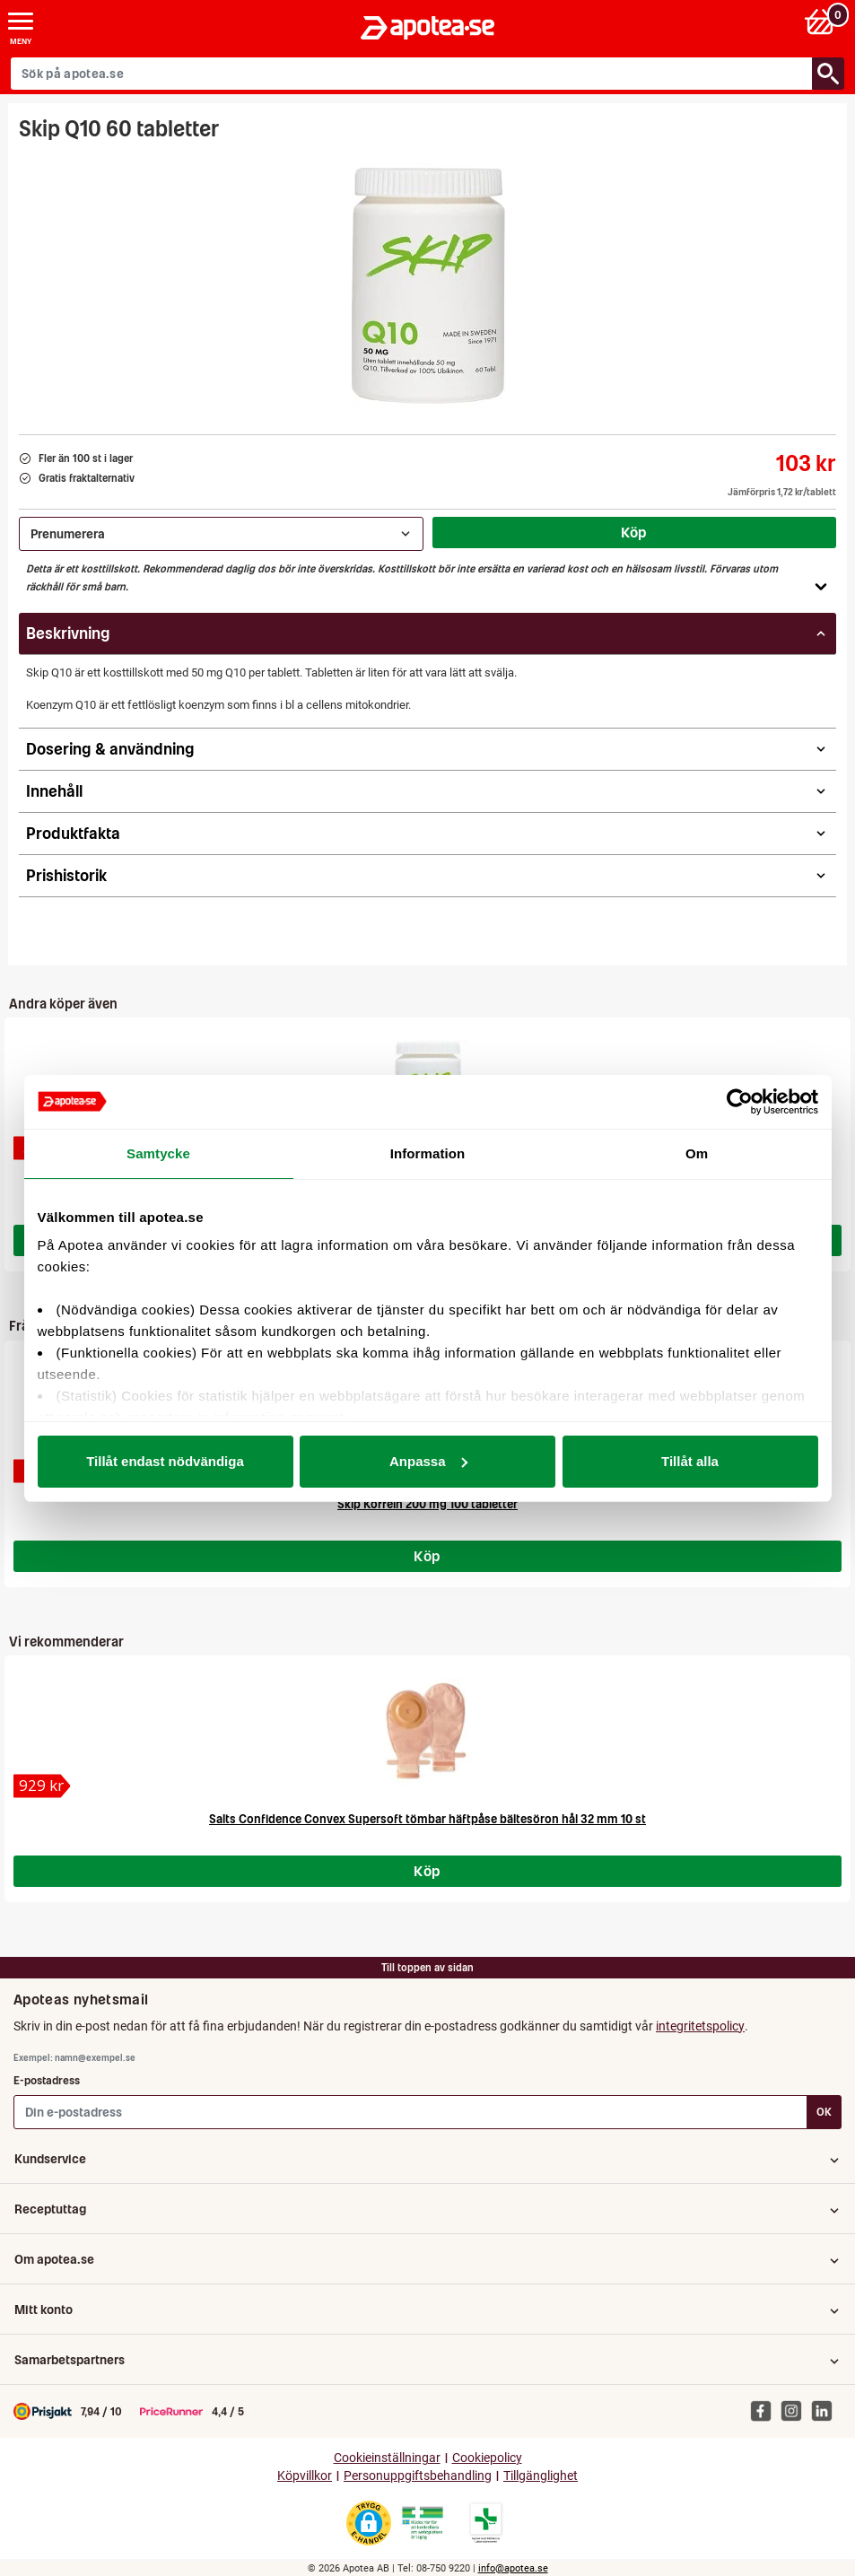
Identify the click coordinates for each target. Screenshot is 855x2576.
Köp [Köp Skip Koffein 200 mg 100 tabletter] (427, 1556)
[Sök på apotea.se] (412, 73)
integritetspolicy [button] (700, 2026)
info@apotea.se (513, 2568)
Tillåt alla (690, 1461)
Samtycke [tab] (158, 1153)
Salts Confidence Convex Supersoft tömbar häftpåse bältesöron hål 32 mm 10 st (427, 1819)
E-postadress (46, 2080)
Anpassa (428, 1461)
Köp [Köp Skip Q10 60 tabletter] (634, 532)
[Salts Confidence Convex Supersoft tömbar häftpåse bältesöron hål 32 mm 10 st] (42, 1786)
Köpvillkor (304, 2476)
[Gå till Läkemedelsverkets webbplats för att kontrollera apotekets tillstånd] (422, 2523)
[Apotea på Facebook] (765, 2411)
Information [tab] (428, 1153)
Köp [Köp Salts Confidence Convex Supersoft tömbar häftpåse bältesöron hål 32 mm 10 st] (427, 1871)
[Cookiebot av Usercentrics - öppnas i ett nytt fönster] (739, 1101)
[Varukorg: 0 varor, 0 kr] (822, 21)
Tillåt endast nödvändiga (165, 1461)
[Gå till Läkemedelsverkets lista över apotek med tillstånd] (486, 2523)
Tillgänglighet (540, 2476)
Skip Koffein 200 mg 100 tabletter (427, 1504)
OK (824, 2111)
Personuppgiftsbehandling (418, 2476)
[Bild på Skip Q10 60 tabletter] (427, 281)
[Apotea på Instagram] (796, 2411)
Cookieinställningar (387, 2458)
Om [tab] (696, 1153)
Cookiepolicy (487, 2458)
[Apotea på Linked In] (826, 2411)
